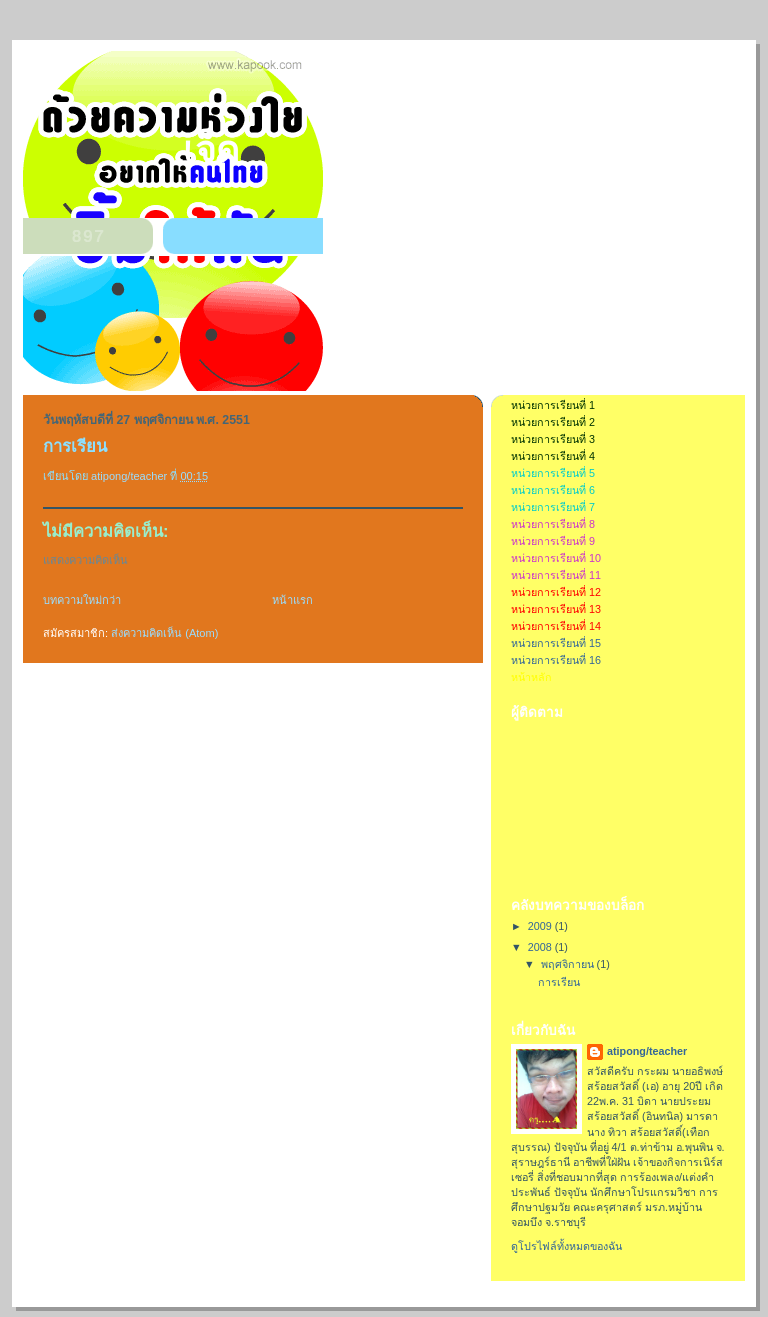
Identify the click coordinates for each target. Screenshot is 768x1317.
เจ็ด (211, 150)
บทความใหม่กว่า (82, 600)
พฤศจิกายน (569, 964)
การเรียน (559, 982)
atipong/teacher (647, 1051)
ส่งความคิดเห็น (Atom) (164, 633)
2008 (541, 947)
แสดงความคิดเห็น (85, 560)
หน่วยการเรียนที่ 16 (556, 660)
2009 (541, 926)
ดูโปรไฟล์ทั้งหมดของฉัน (566, 1246)
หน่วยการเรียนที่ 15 (556, 643)
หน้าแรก (292, 600)
